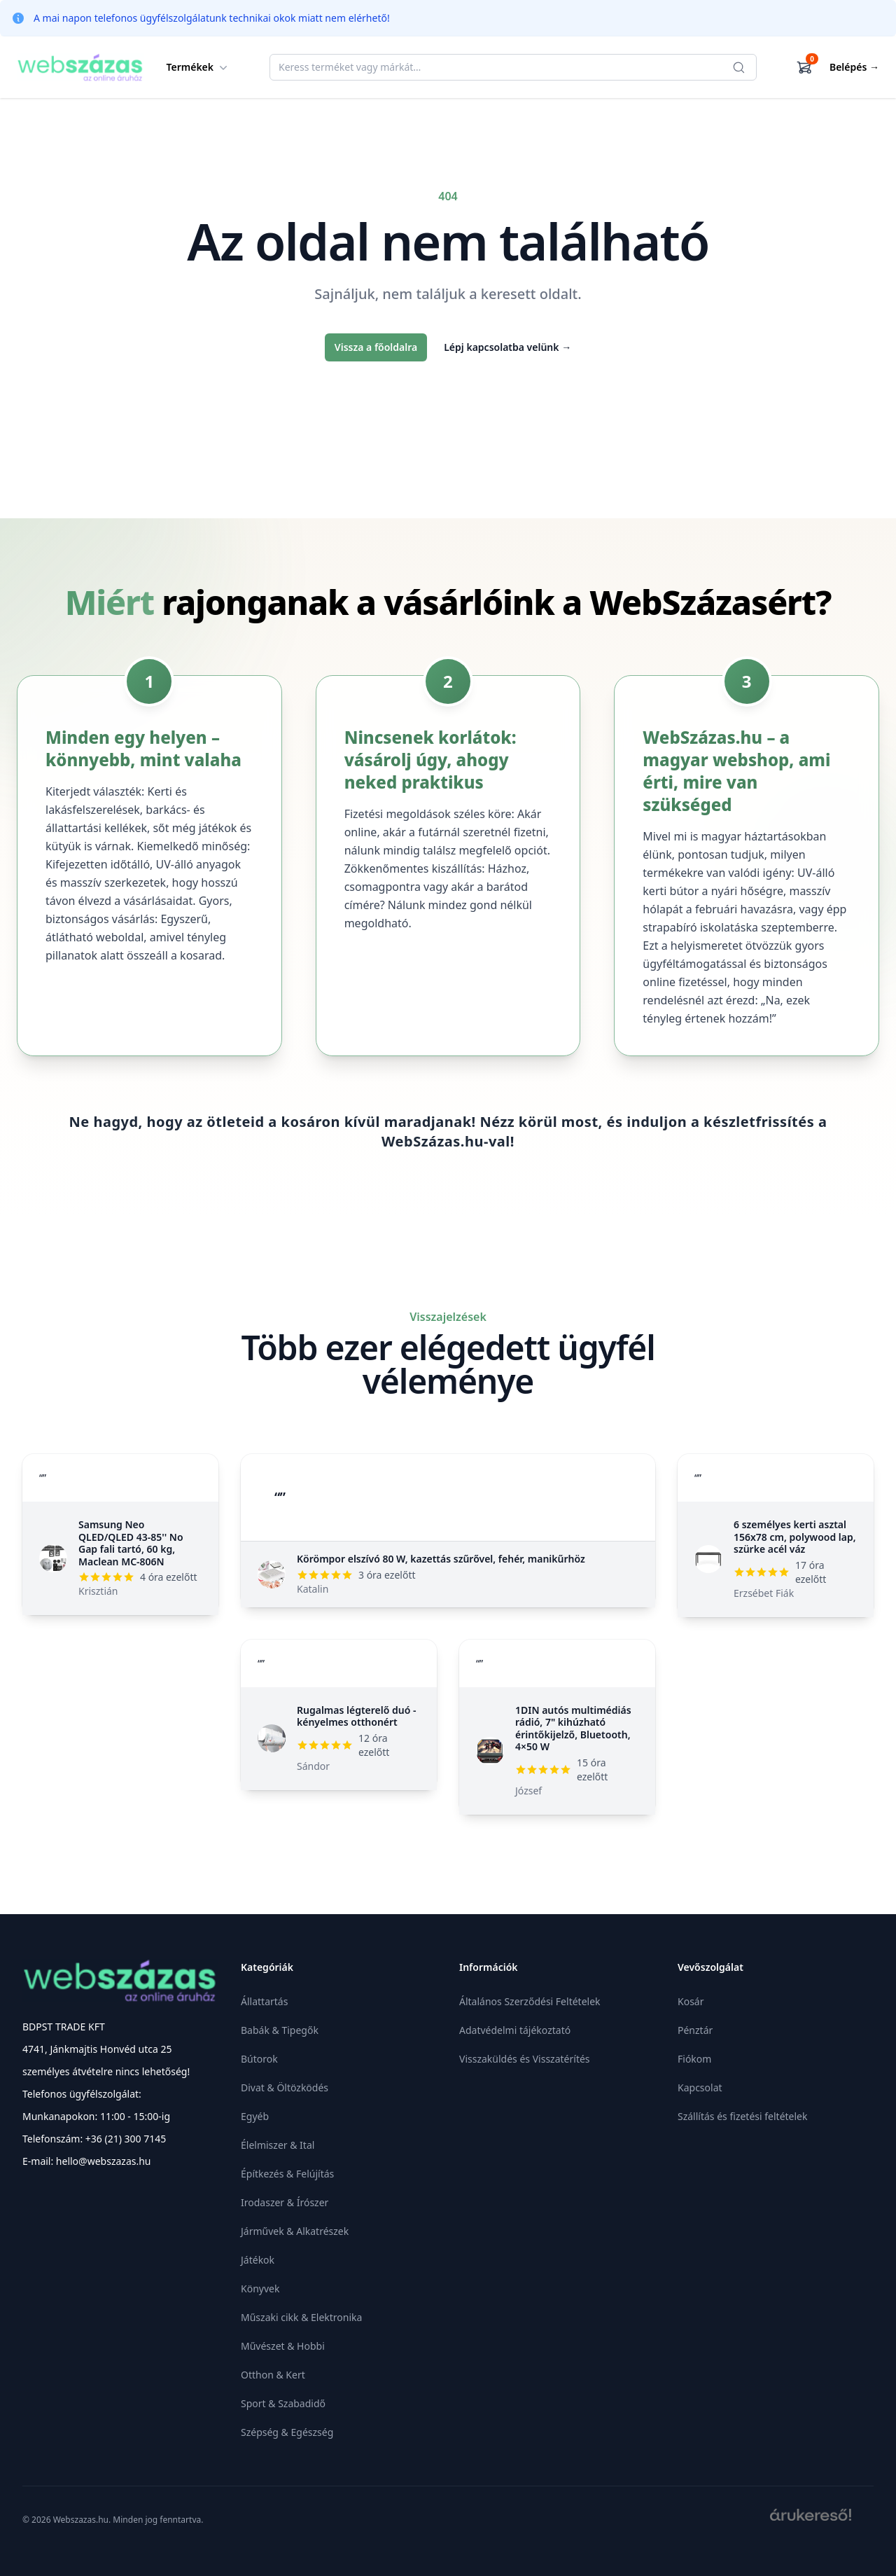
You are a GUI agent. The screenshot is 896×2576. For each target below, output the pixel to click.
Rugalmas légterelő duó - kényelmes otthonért (356, 1716)
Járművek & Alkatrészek (295, 2231)
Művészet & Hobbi (283, 2346)
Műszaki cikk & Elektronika (301, 2317)
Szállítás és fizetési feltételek (742, 2116)
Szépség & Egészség (287, 2432)
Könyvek (260, 2288)
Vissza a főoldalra (376, 347)
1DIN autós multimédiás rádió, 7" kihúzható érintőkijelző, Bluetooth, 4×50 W (573, 1728)
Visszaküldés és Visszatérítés (524, 2058)
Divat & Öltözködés (284, 2087)
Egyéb (255, 2116)
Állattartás (264, 2001)
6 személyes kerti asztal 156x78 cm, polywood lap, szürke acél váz (795, 1537)
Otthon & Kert (273, 2374)
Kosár (691, 2001)
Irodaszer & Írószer (284, 2202)
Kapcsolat (700, 2087)
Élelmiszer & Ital (277, 2145)
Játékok (257, 2259)
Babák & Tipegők (279, 2030)
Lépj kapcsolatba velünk (507, 347)
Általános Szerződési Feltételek (530, 2001)
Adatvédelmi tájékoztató (514, 2030)
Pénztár (695, 2030)
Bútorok (259, 2058)
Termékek (199, 67)
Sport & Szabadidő (283, 2403)
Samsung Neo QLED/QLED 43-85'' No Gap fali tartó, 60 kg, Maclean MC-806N (130, 1543)
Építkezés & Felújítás (287, 2173)
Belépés (854, 67)
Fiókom (694, 2058)
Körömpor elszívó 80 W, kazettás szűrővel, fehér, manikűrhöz (441, 1558)
